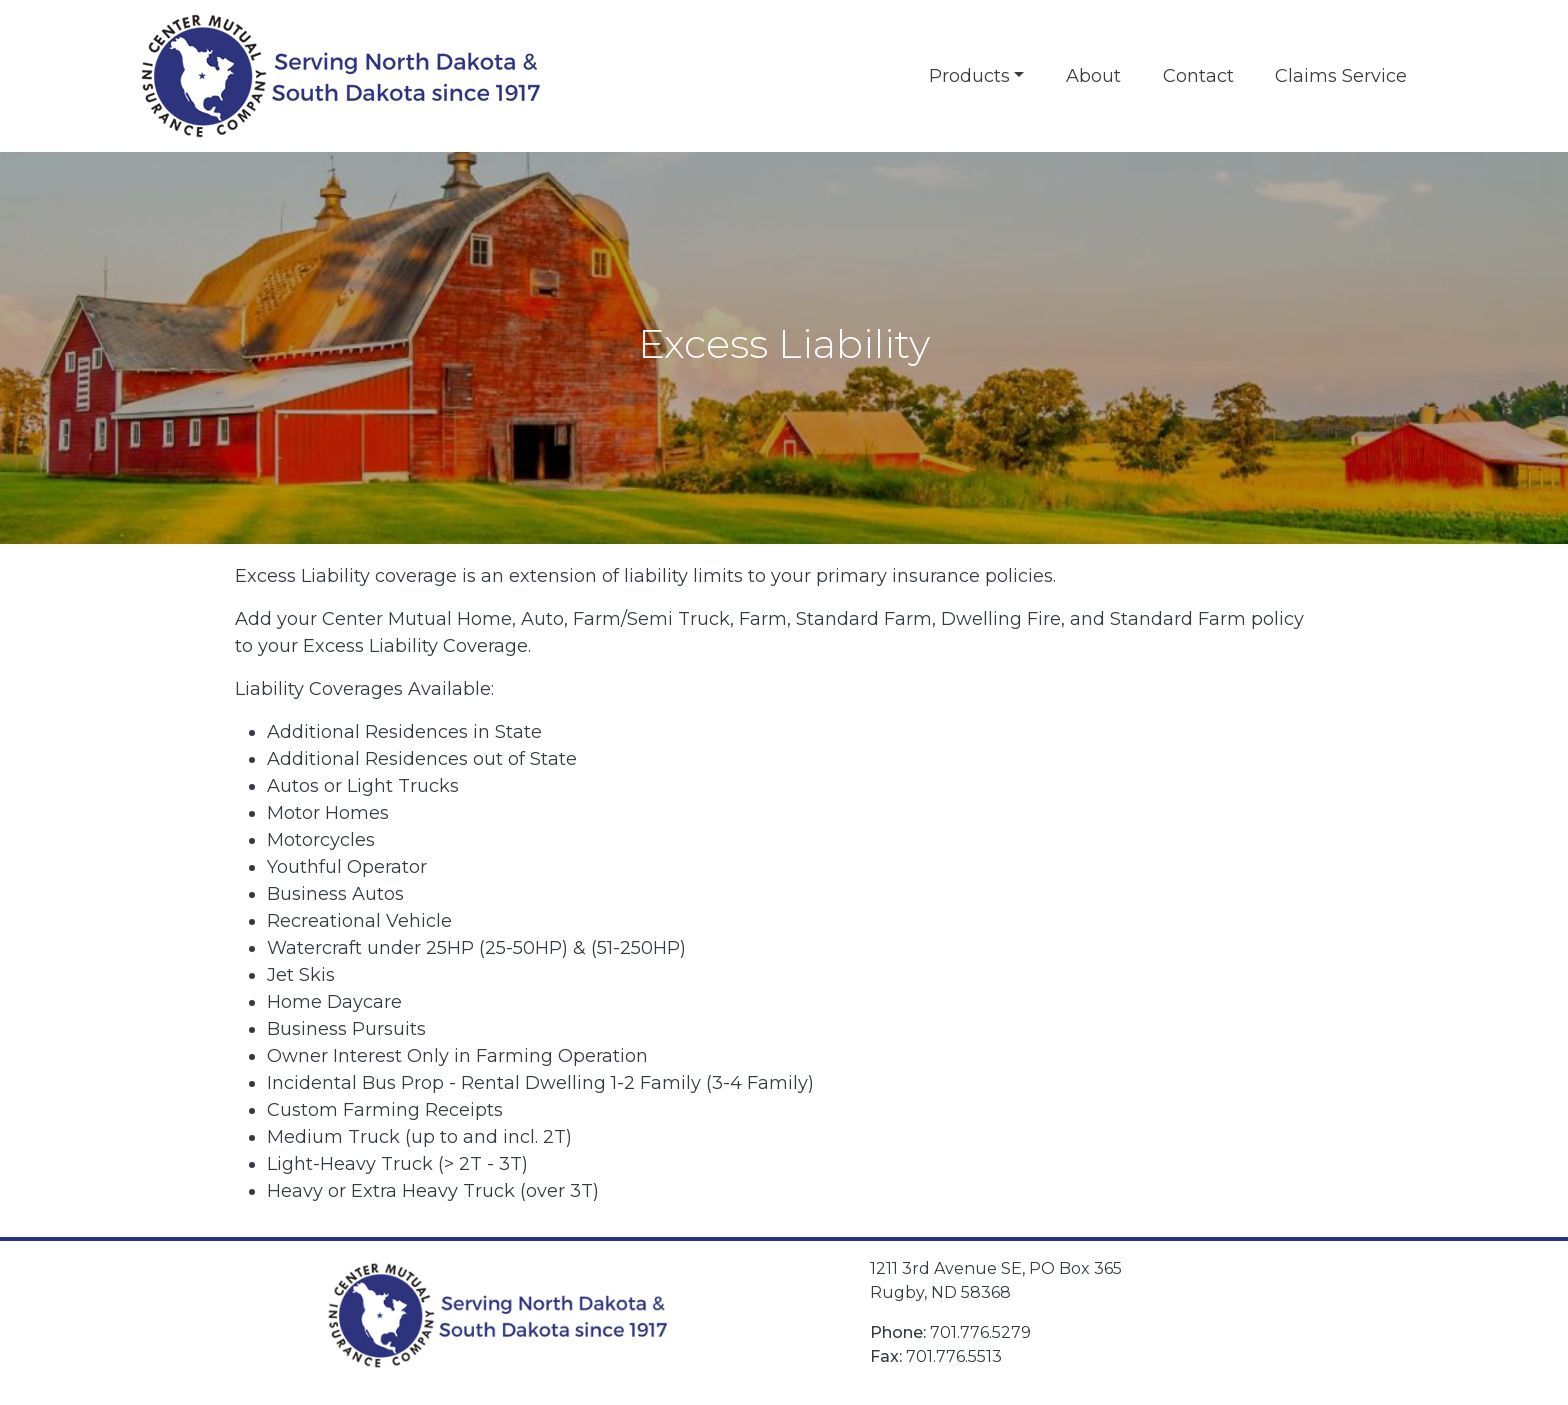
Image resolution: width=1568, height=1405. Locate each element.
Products (969, 76)
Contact (1198, 76)
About (1093, 76)
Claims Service (1341, 76)
